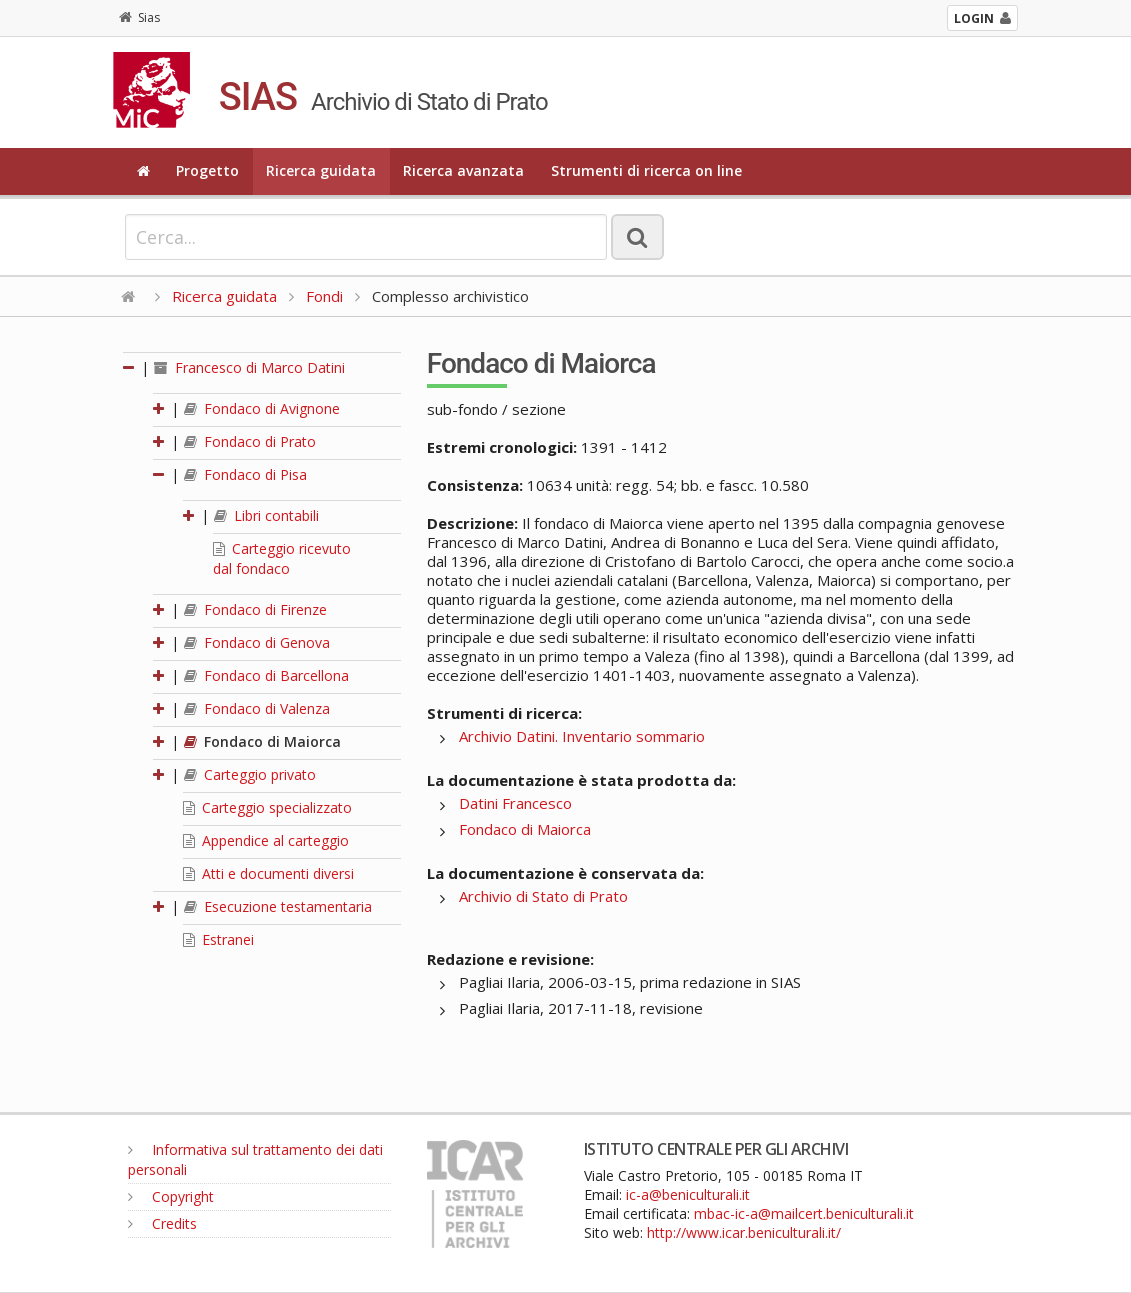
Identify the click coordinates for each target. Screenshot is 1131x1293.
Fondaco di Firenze (255, 609)
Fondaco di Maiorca (262, 741)
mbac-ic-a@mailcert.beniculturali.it (804, 1213)
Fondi (324, 296)
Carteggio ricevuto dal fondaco (282, 558)
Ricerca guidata (321, 170)
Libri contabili (266, 515)
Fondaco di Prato (250, 441)
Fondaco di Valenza (257, 708)
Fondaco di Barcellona (266, 675)
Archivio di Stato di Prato (543, 896)
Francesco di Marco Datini (249, 367)
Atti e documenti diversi (268, 873)
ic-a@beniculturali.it (688, 1194)
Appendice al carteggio (266, 840)
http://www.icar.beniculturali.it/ (744, 1232)
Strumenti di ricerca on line (646, 170)
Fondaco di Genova (257, 642)
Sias (139, 17)
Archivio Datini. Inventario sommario (582, 736)
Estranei (218, 939)
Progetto (207, 170)
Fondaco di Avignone (262, 408)
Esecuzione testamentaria (278, 906)
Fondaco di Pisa (245, 474)
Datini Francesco (515, 803)
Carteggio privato (250, 774)
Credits (162, 1223)
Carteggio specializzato (267, 807)
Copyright (171, 1196)
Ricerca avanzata (463, 170)
